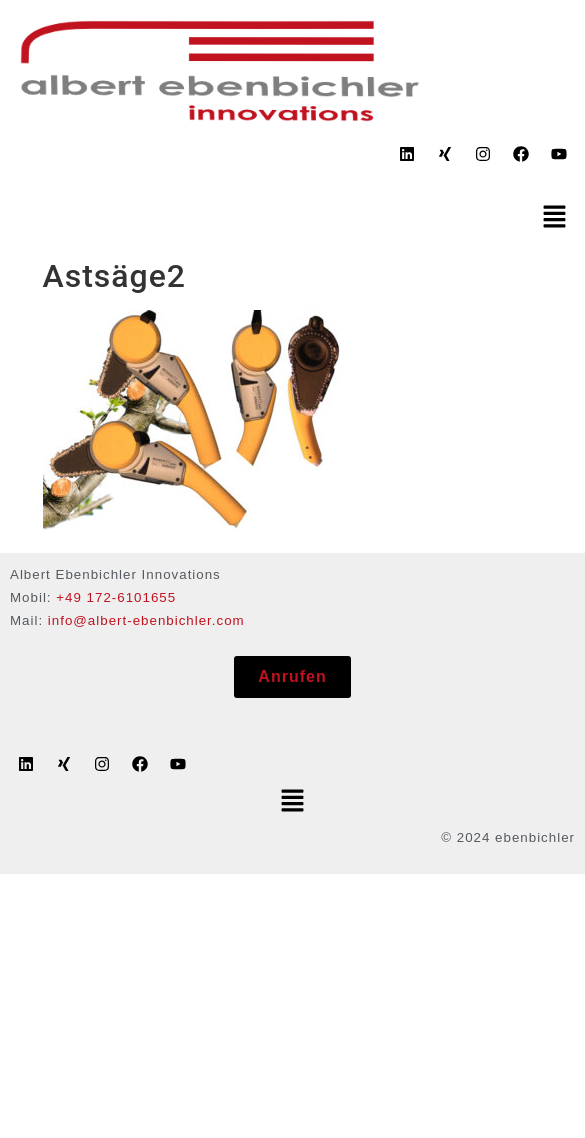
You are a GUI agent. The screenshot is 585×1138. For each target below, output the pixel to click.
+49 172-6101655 (116, 597)
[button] (555, 218)
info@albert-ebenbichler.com (146, 620)
